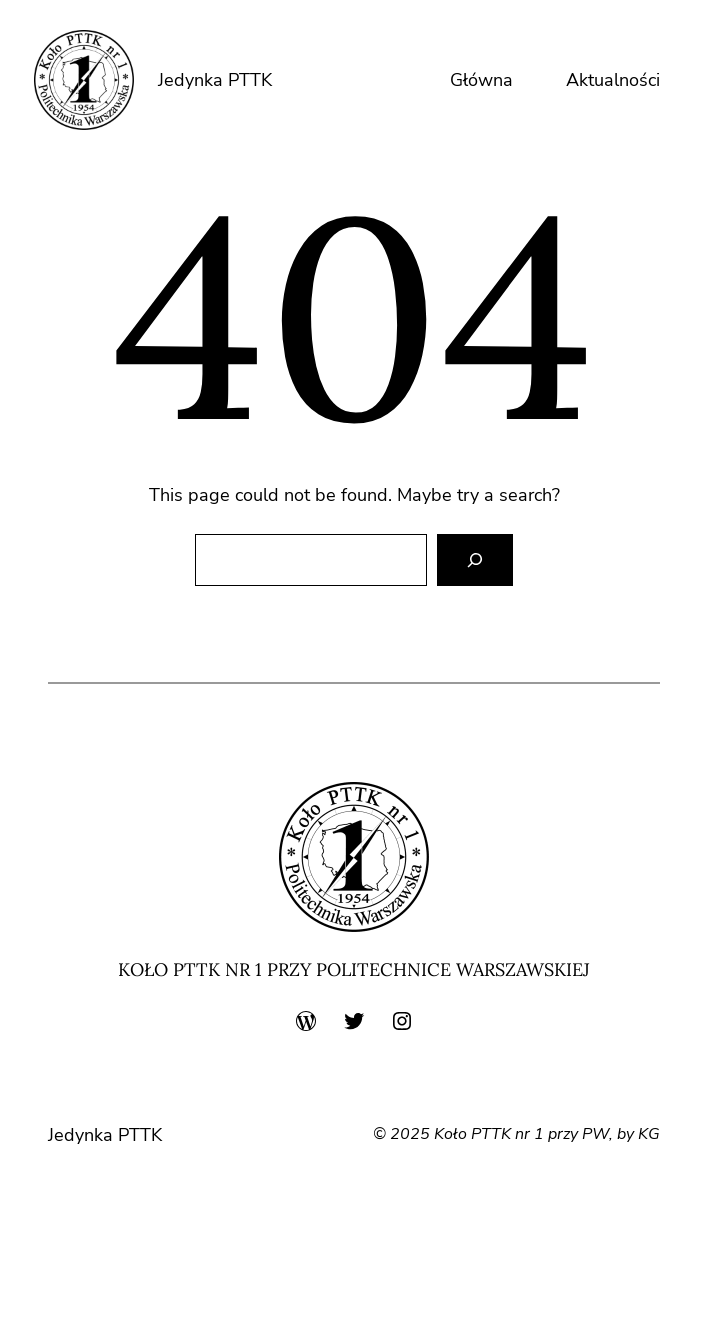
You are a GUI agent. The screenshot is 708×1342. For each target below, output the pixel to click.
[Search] (475, 560)
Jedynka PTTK (215, 80)
